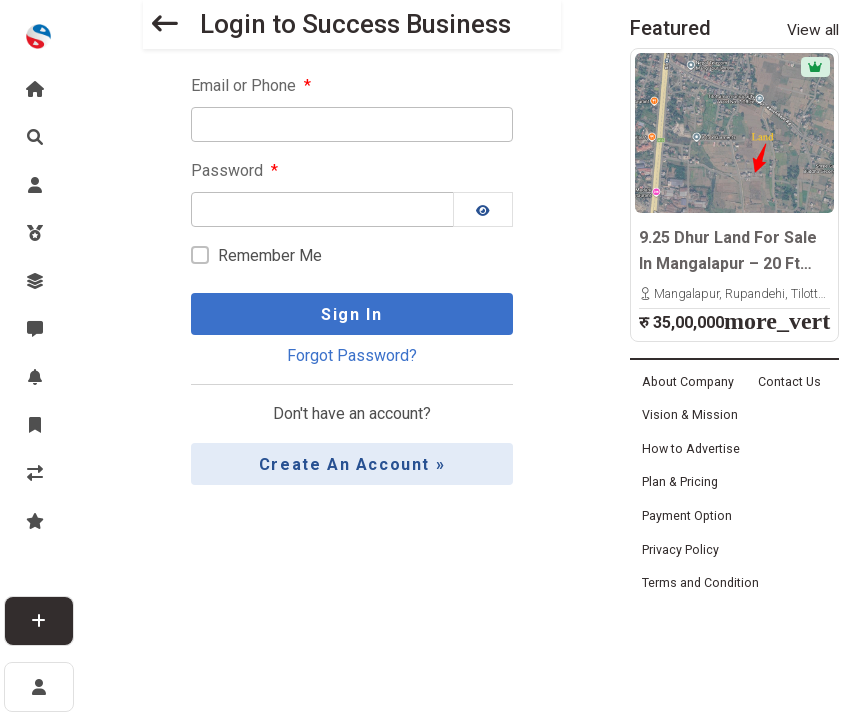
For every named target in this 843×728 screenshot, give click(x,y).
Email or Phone (251, 85)
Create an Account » (352, 464)
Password (234, 170)
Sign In (351, 314)
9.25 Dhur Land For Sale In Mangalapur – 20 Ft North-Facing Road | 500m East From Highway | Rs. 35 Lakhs (733, 252)
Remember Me (270, 255)
